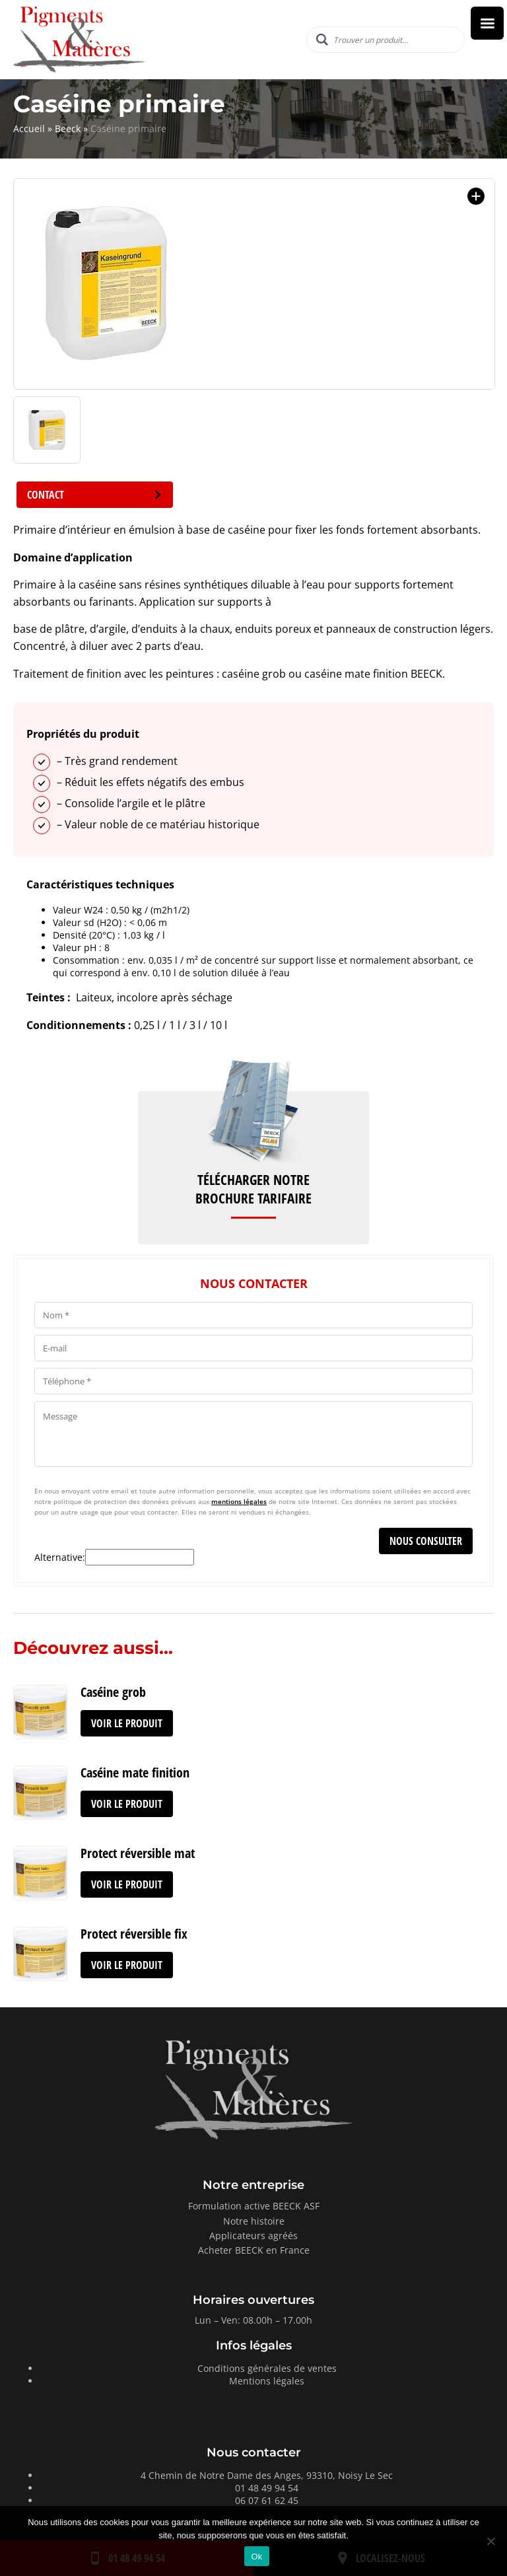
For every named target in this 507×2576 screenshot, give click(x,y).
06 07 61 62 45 (266, 2500)
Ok (256, 2556)
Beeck (68, 128)
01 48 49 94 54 (266, 2488)
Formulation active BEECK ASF (254, 2206)
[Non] (490, 2541)
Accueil (29, 128)
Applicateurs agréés (253, 2235)
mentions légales (239, 1501)
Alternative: (59, 1557)
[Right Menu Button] (487, 23)
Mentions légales (266, 2381)
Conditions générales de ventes (267, 2368)
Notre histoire (254, 2221)
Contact (94, 494)
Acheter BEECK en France (254, 2250)
